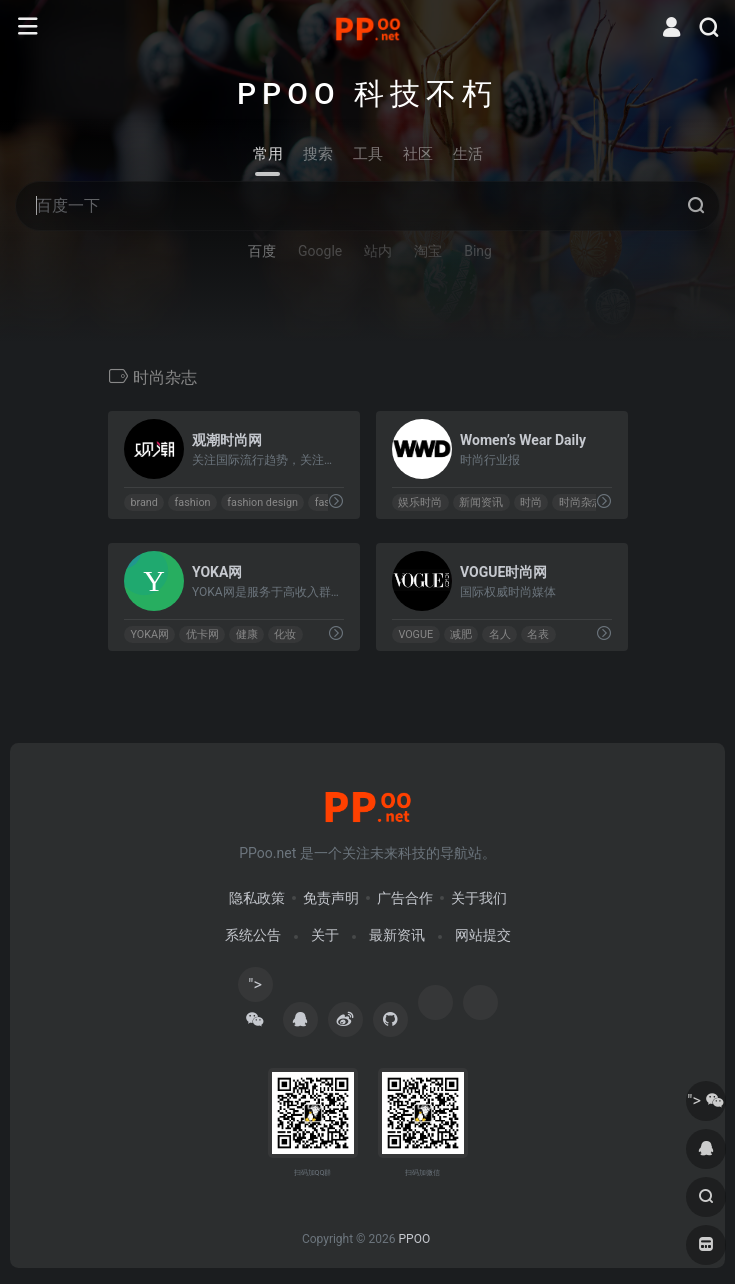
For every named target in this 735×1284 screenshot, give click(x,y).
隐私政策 (257, 898)
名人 (499, 634)
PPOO (414, 1239)
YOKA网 (149, 634)
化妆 (285, 634)
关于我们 (479, 898)
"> (255, 988)
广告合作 (405, 898)
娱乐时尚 (420, 502)
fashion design (262, 502)
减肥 (460, 634)
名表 (538, 634)
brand (143, 502)
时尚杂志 (580, 502)
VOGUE (415, 634)
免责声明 (331, 898)
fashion (192, 502)
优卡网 (201, 634)
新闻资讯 (481, 502)
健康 (246, 634)
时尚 (530, 502)
